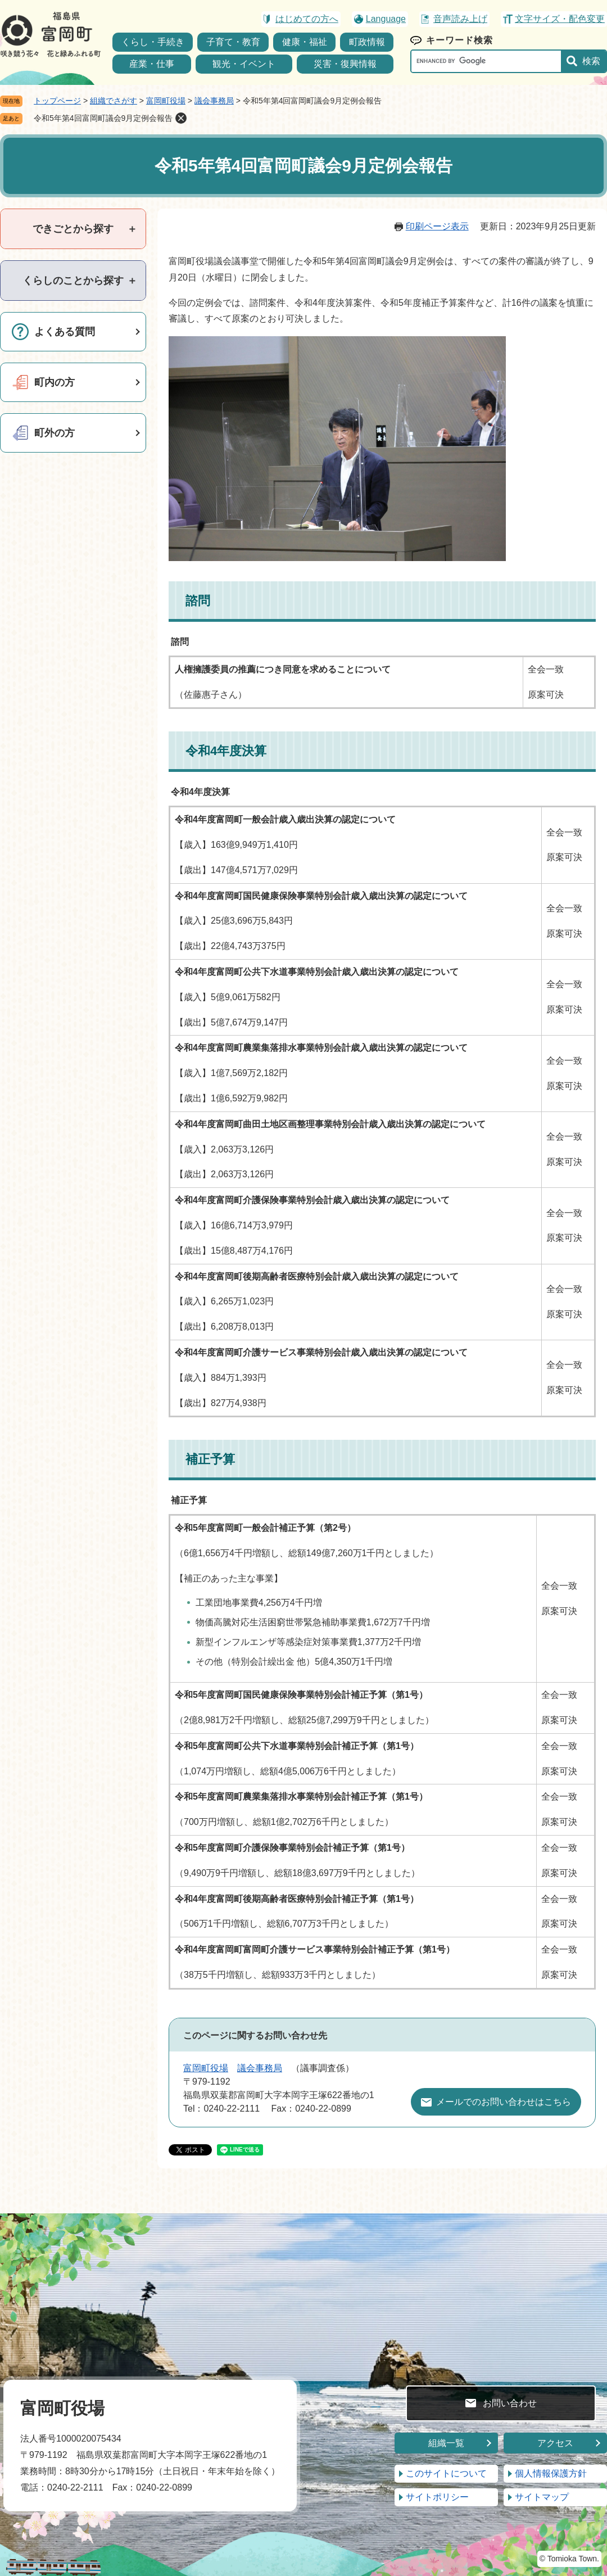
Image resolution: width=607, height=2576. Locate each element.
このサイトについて (446, 2473)
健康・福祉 (304, 42)
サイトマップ (542, 2497)
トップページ (57, 100)
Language (386, 19)
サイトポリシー (437, 2497)
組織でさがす (113, 100)
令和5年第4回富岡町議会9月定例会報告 (103, 118)
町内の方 (54, 382)
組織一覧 (446, 2443)
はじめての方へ (306, 19)
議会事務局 (214, 100)
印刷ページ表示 (437, 226)
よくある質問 (64, 331)
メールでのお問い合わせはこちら (503, 2102)
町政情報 (367, 42)
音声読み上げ (460, 19)
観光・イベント (243, 64)
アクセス (555, 2443)
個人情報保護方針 (551, 2473)
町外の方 (54, 433)
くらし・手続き (152, 42)
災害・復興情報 (345, 64)
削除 (181, 118)
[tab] (73, 228)
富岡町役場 (165, 100)
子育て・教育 (233, 42)
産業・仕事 (151, 64)
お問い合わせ (510, 2403)
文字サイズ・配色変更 (560, 19)
